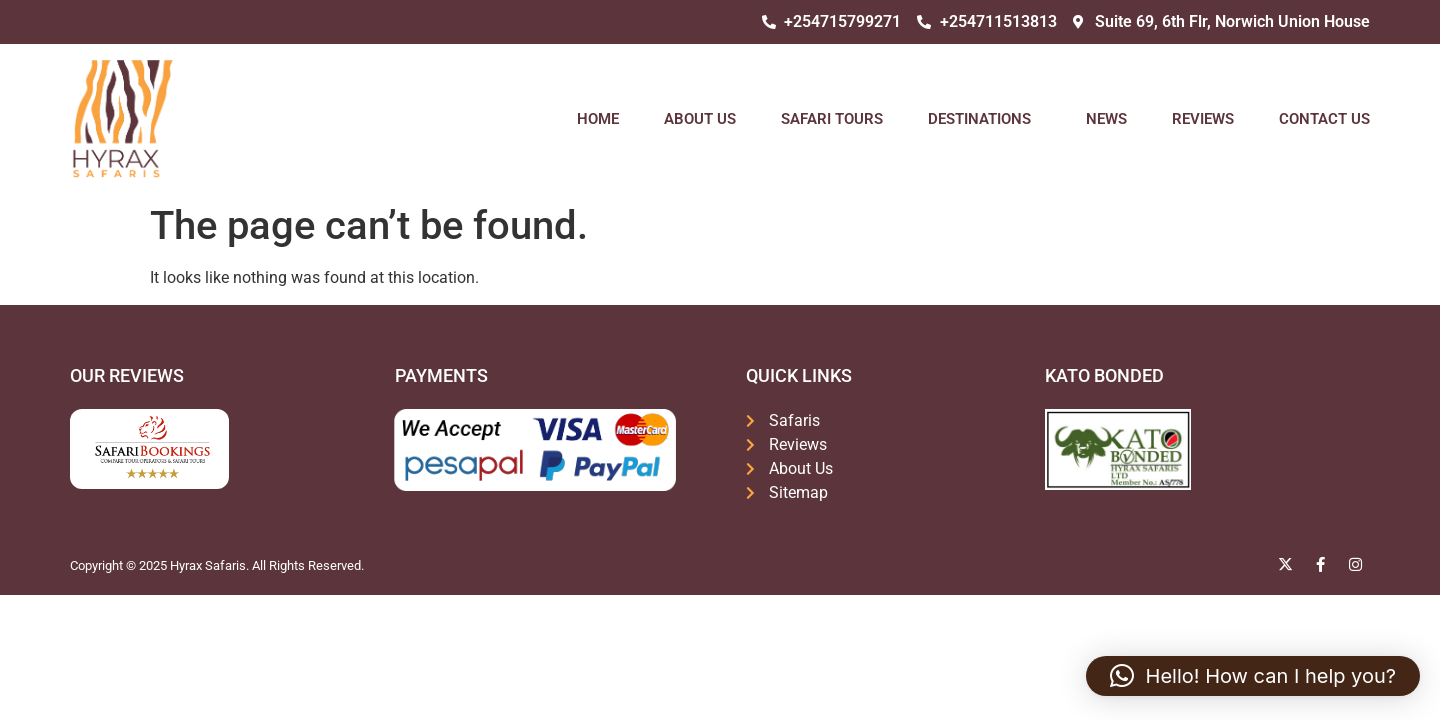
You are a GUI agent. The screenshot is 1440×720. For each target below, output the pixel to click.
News (1106, 119)
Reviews (1203, 119)
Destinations (984, 119)
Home (598, 119)
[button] (1253, 676)
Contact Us (1324, 119)
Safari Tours (832, 119)
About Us (700, 119)
